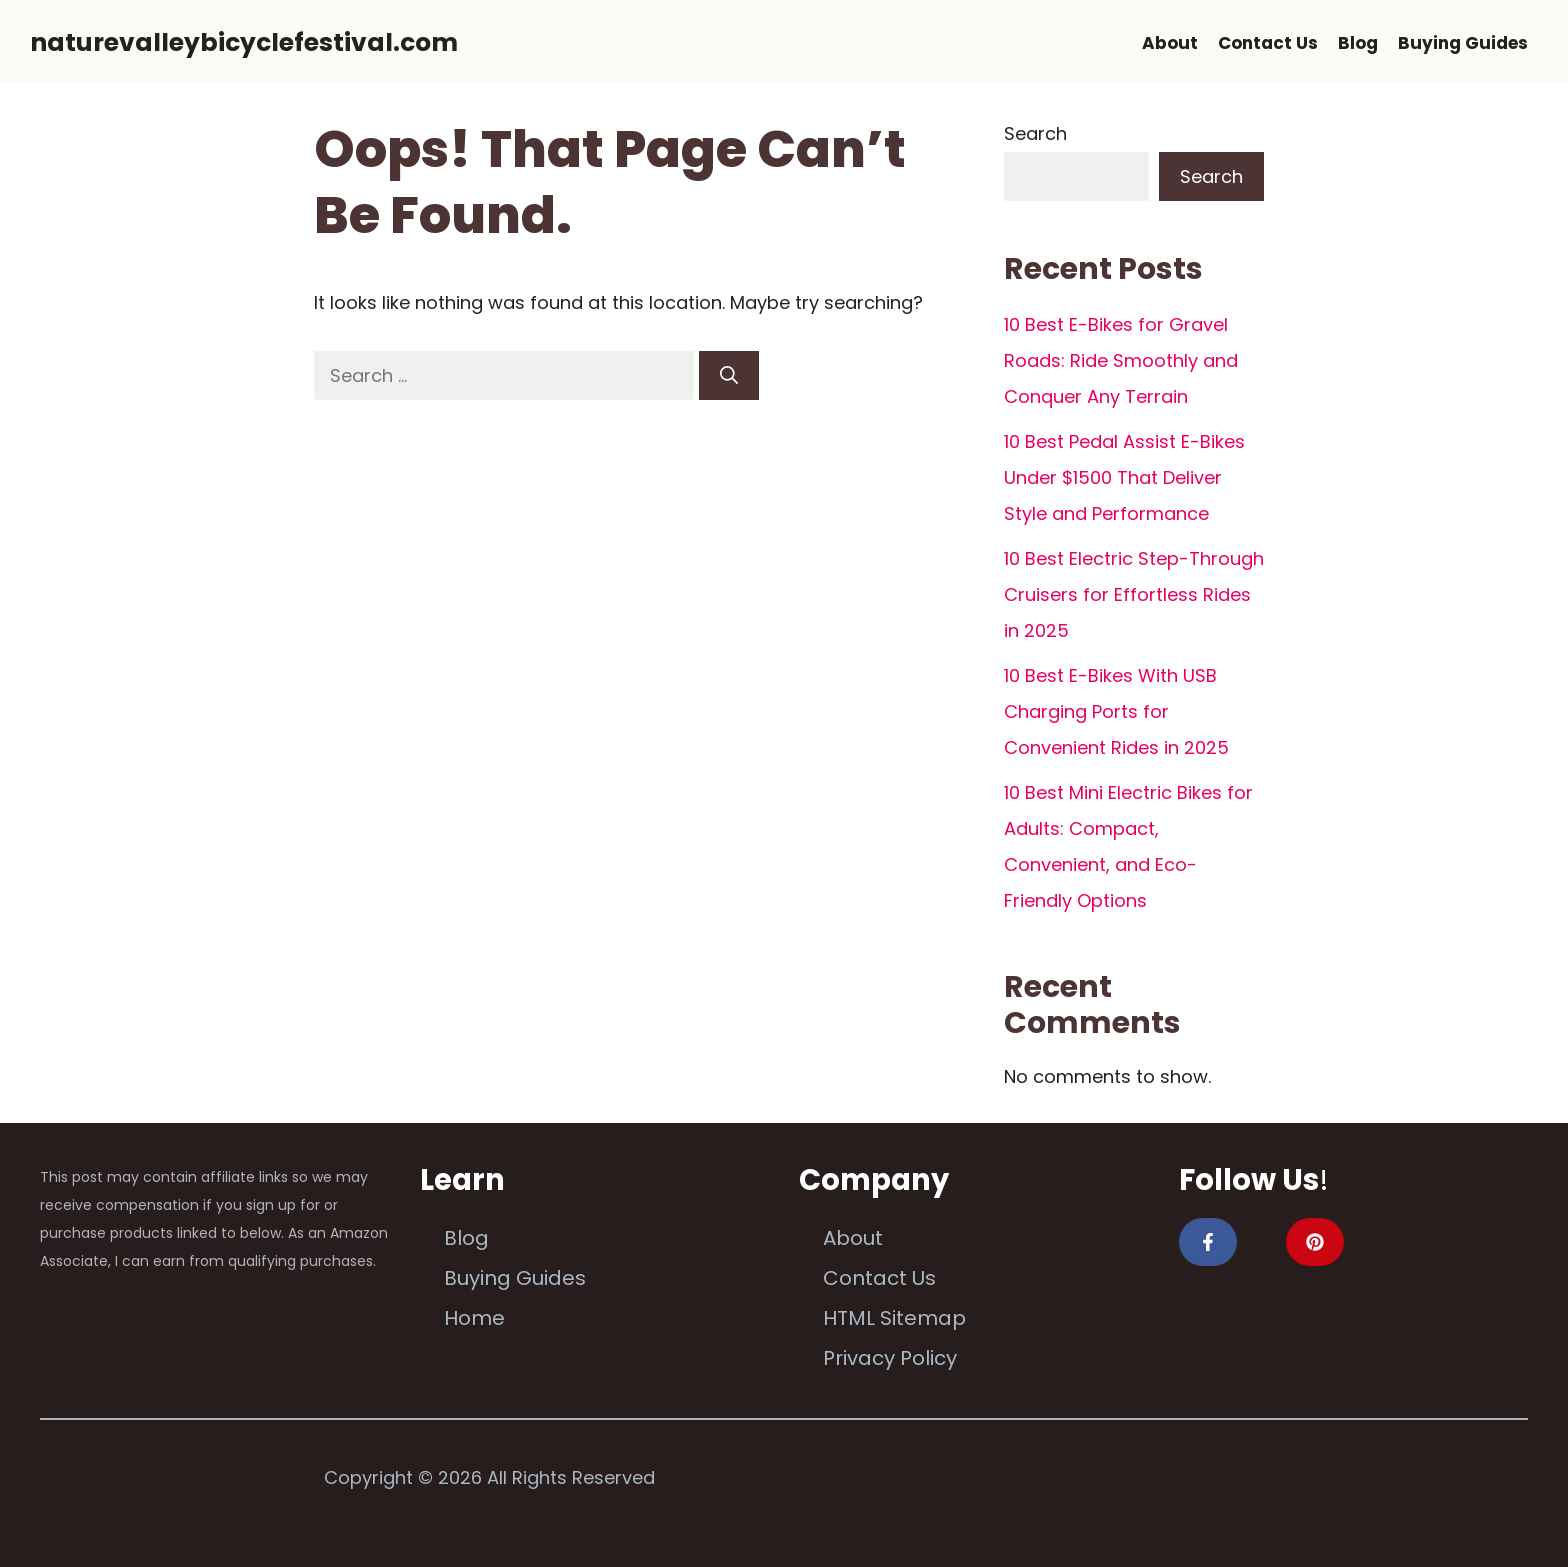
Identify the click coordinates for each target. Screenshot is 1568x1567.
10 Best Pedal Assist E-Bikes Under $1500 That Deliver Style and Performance (1124, 477)
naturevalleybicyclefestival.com (244, 42)
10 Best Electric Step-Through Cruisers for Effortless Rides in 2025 (1134, 594)
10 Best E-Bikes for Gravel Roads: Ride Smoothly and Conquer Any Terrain (1121, 360)
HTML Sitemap (894, 1318)
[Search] (729, 375)
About (1170, 43)
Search (1035, 133)
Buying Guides (1463, 43)
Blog (1358, 43)
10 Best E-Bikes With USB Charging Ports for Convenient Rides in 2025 (1116, 711)
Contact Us (1268, 43)
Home (474, 1318)
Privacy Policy (890, 1358)
